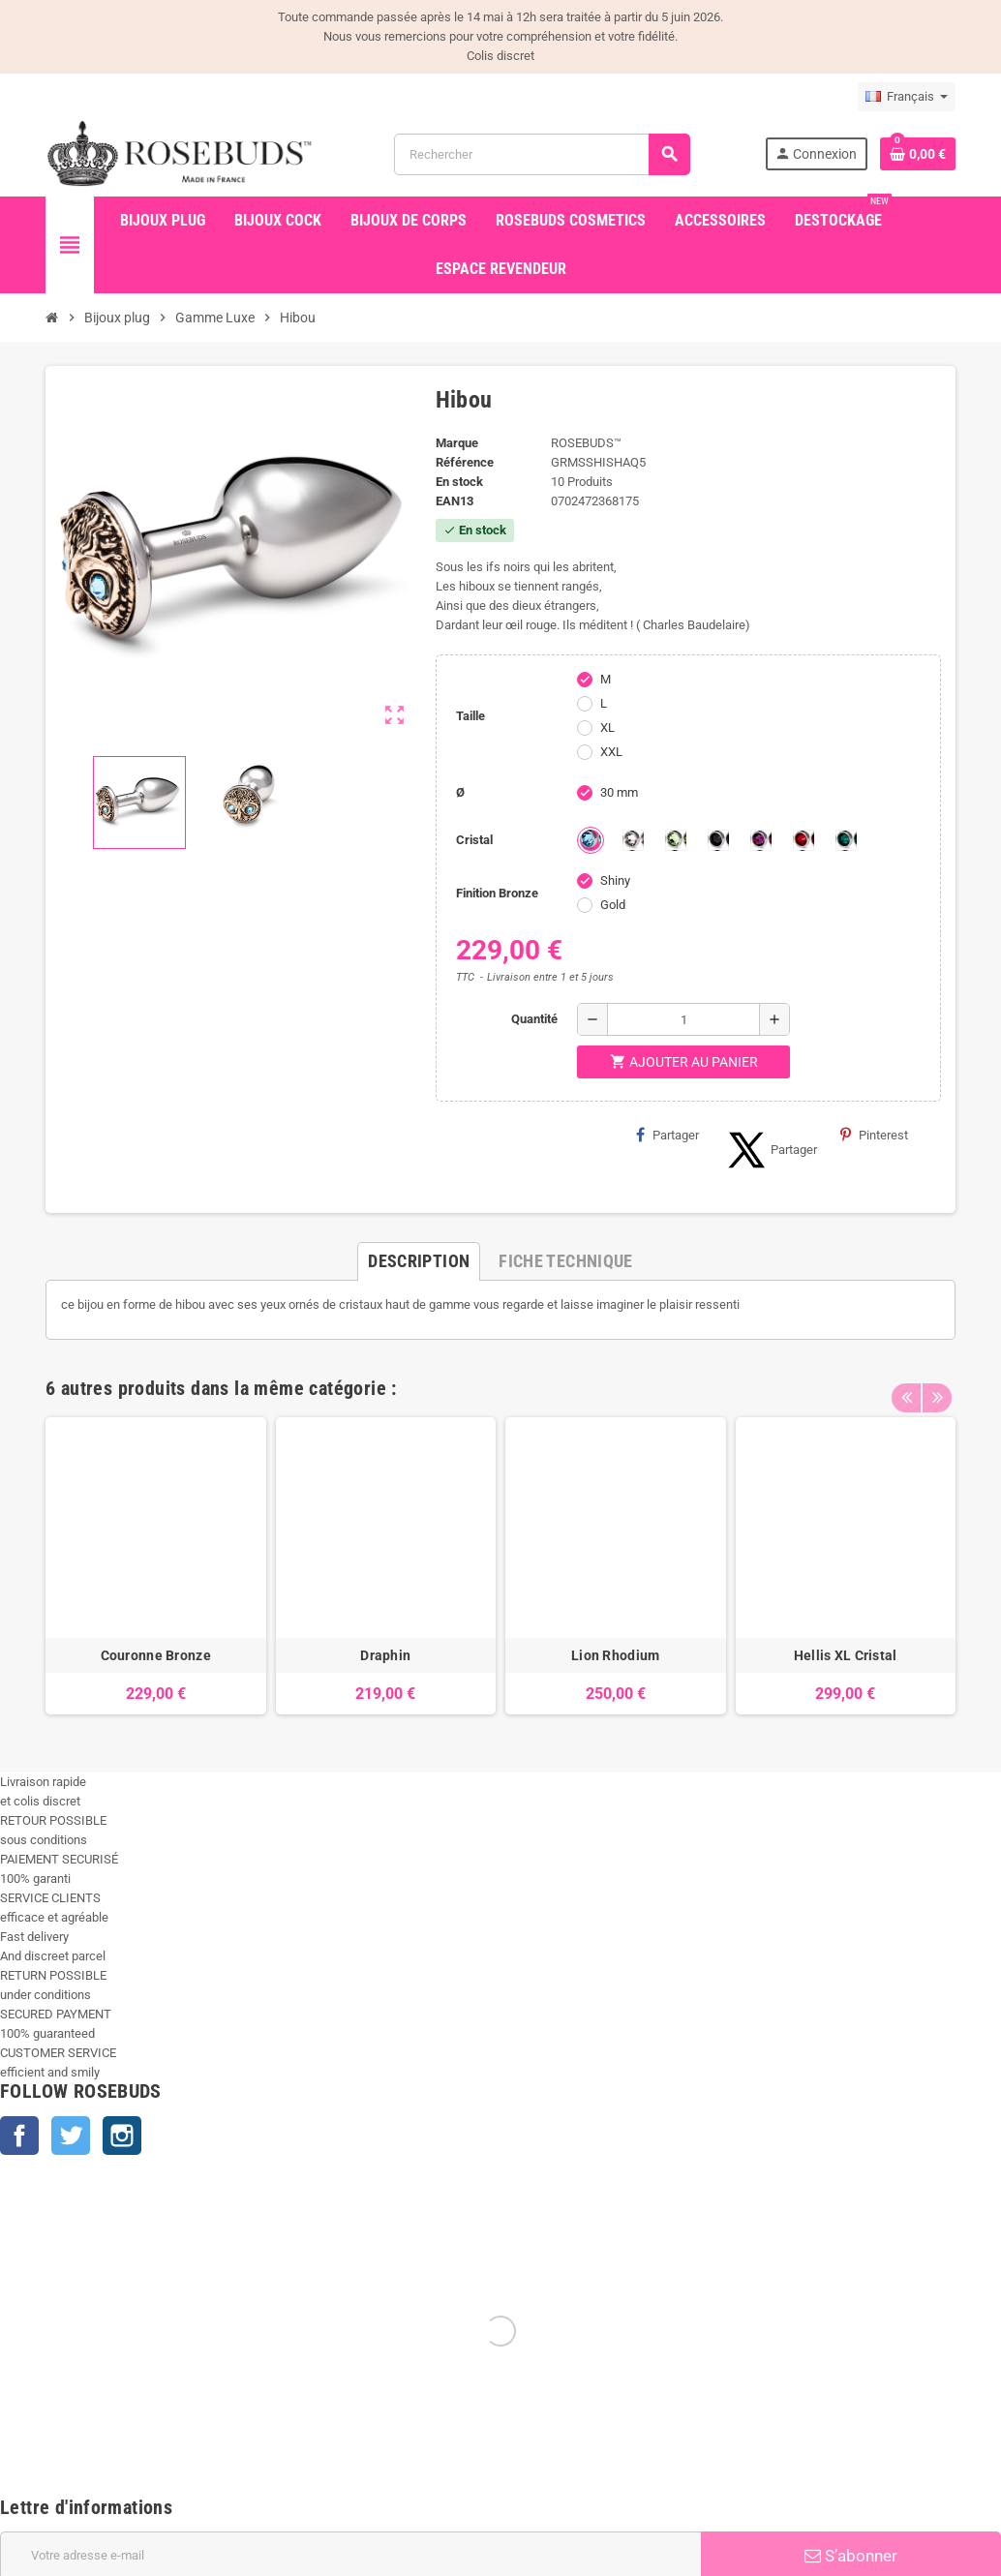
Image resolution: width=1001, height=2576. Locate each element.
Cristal (474, 840)
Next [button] (936, 1383)
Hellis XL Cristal (845, 1655)
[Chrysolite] (675, 840)
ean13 (454, 501)
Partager (667, 1134)
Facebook (19, 2135)
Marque (457, 443)
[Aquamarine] (590, 840)
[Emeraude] (846, 840)
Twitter (70, 2135)
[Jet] (718, 840)
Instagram (122, 2135)
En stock (459, 481)
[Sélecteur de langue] (907, 96)
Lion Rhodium (615, 1655)
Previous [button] (906, 1383)
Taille (470, 716)
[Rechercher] (541, 154)
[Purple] (760, 840)
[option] (156, 1565)
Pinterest (874, 1134)
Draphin (385, 1655)
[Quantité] (683, 1019)
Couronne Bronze (156, 1655)
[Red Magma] (803, 840)
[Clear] (633, 840)
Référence (465, 462)
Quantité (534, 1019)
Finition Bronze (497, 893)
